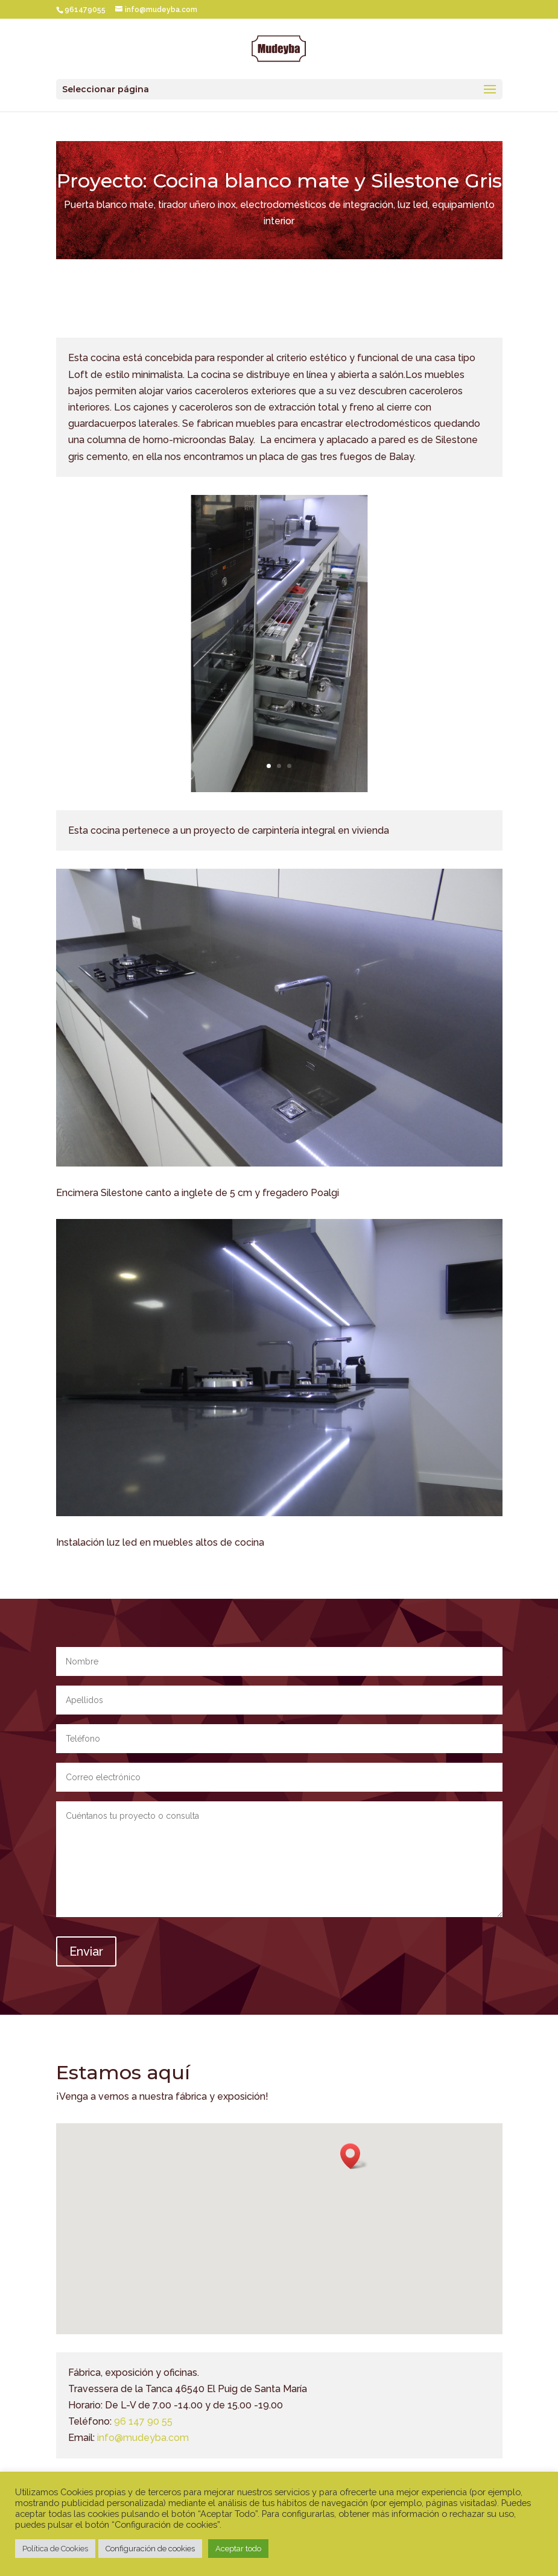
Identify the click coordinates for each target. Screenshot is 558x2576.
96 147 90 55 (143, 2421)
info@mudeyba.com (143, 2437)
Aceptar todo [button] (238, 2548)
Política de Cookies (55, 2548)
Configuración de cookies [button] (150, 2548)
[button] (354, 2156)
